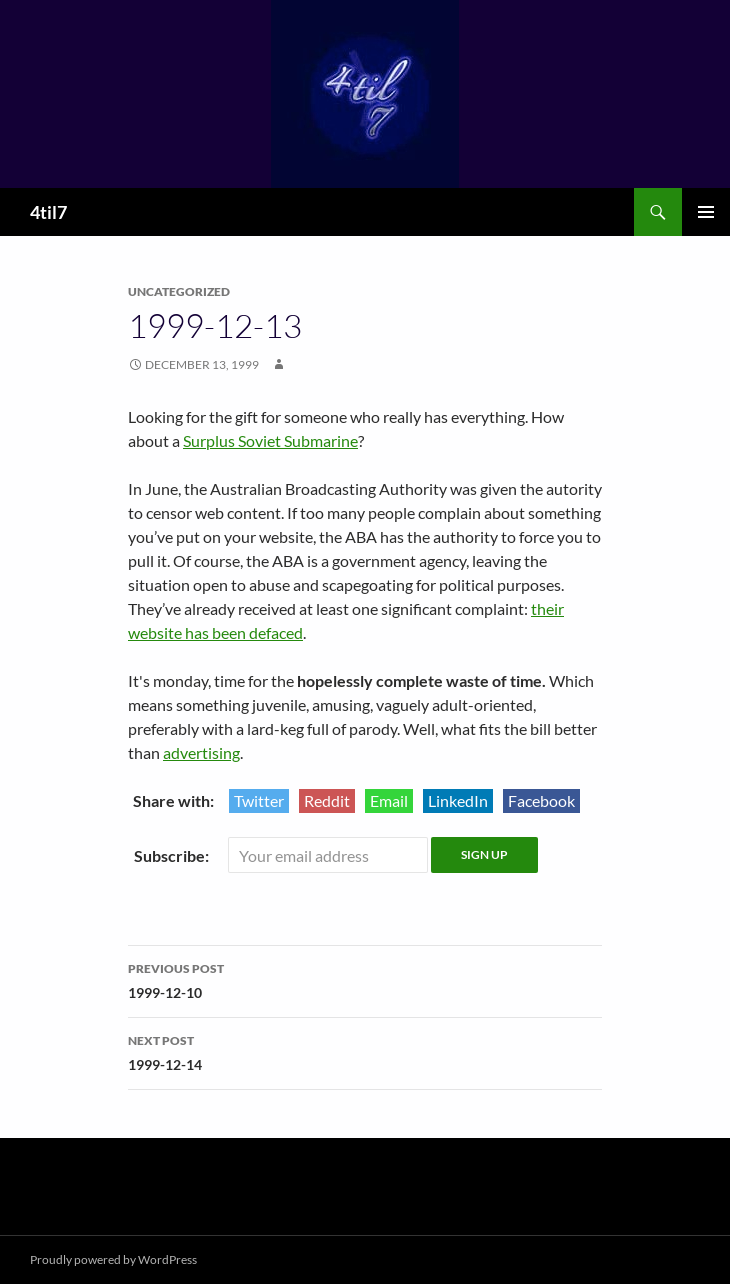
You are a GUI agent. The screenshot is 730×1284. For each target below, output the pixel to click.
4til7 (48, 212)
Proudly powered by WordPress (113, 1259)
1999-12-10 (365, 979)
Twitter (259, 800)
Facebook (541, 800)
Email (389, 800)
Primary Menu (706, 212)
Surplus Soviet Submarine (270, 440)
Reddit (327, 800)
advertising (201, 752)
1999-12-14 (365, 1051)
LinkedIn (458, 800)
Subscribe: (173, 855)
